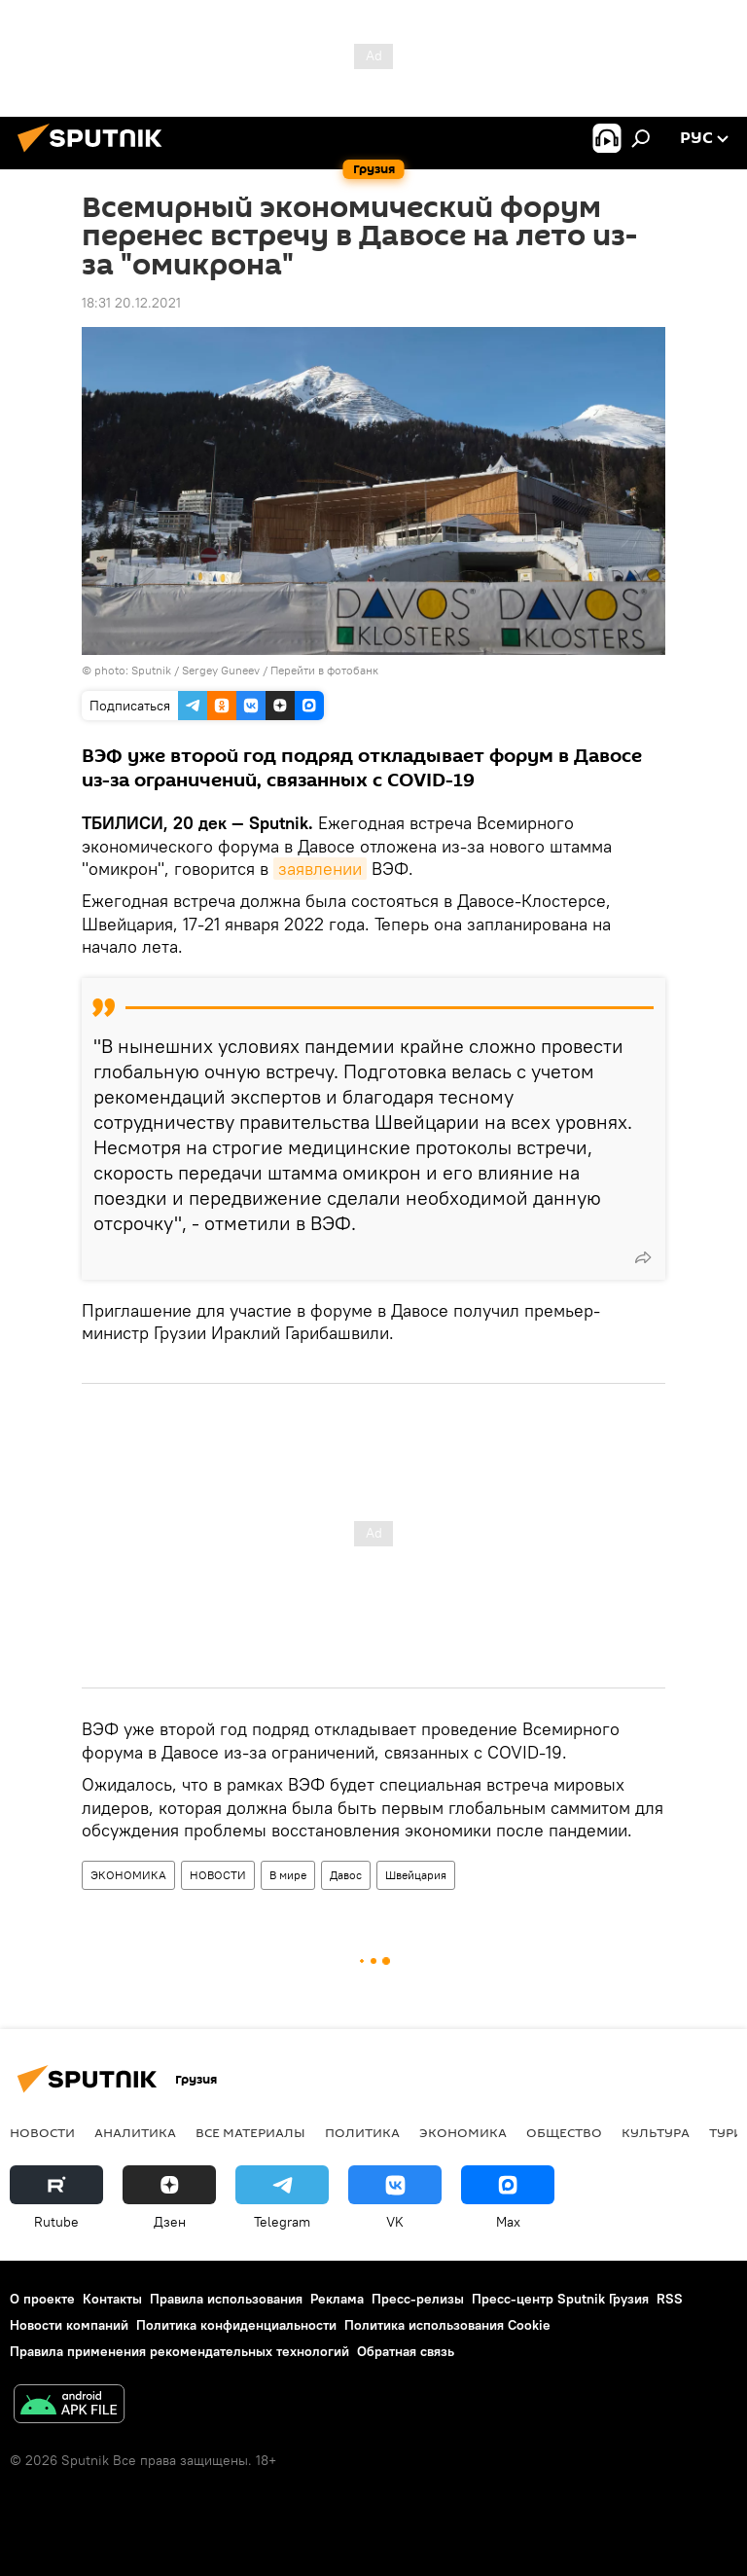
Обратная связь (405, 2351)
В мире (287, 1875)
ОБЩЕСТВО (564, 2132)
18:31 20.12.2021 (131, 302)
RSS (670, 2298)
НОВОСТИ (218, 1875)
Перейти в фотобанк (324, 670)
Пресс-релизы (418, 2298)
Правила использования (226, 2298)
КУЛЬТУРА (656, 2132)
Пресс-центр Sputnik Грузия (560, 2298)
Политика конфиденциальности (236, 2325)
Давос (346, 1875)
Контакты (112, 2298)
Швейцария (415, 1875)
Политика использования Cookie (447, 2325)
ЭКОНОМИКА (128, 1875)
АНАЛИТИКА (135, 2132)
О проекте (42, 2298)
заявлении (320, 868)
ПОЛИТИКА (362, 2132)
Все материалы (250, 2132)
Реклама (337, 2298)
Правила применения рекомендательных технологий (179, 2351)
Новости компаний (69, 2325)
